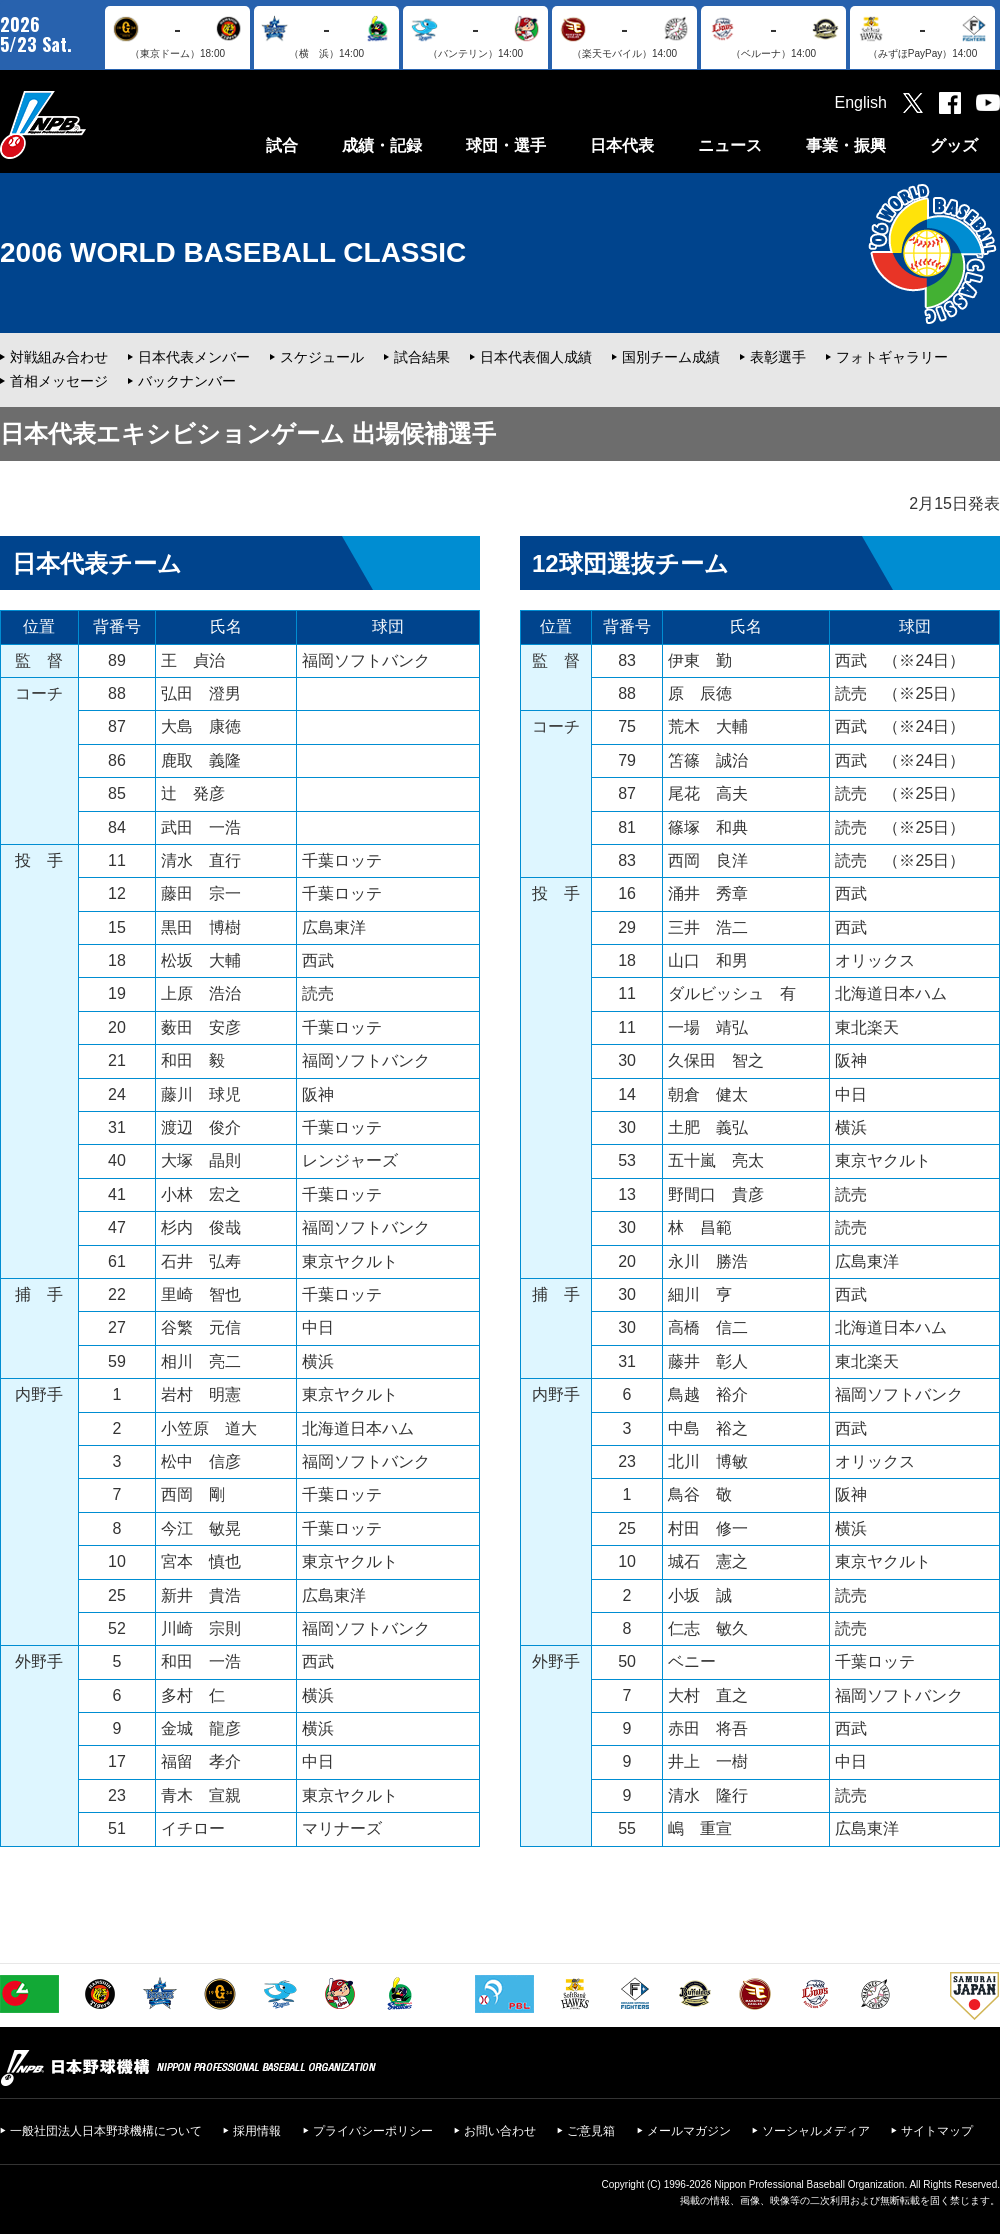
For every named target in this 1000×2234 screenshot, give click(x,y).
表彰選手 (778, 357)
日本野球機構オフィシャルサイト (93, 124)
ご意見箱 (591, 2131)
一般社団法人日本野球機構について (106, 2131)
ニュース (730, 145)
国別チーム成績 (671, 357)
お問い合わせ (500, 2131)
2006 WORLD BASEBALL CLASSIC (233, 252)
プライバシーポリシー (373, 2131)
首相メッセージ (59, 381)
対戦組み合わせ (59, 357)
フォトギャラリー (892, 357)
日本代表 (622, 145)
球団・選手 (506, 145)
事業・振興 (846, 145)
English (861, 102)
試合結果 (422, 357)
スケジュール (322, 357)
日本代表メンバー (194, 357)
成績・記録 (382, 145)
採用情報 (257, 2131)
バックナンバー (187, 381)
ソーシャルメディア (816, 2131)
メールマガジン (689, 2131)
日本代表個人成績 (536, 357)
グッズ (954, 145)
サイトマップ (937, 2131)
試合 (282, 145)
